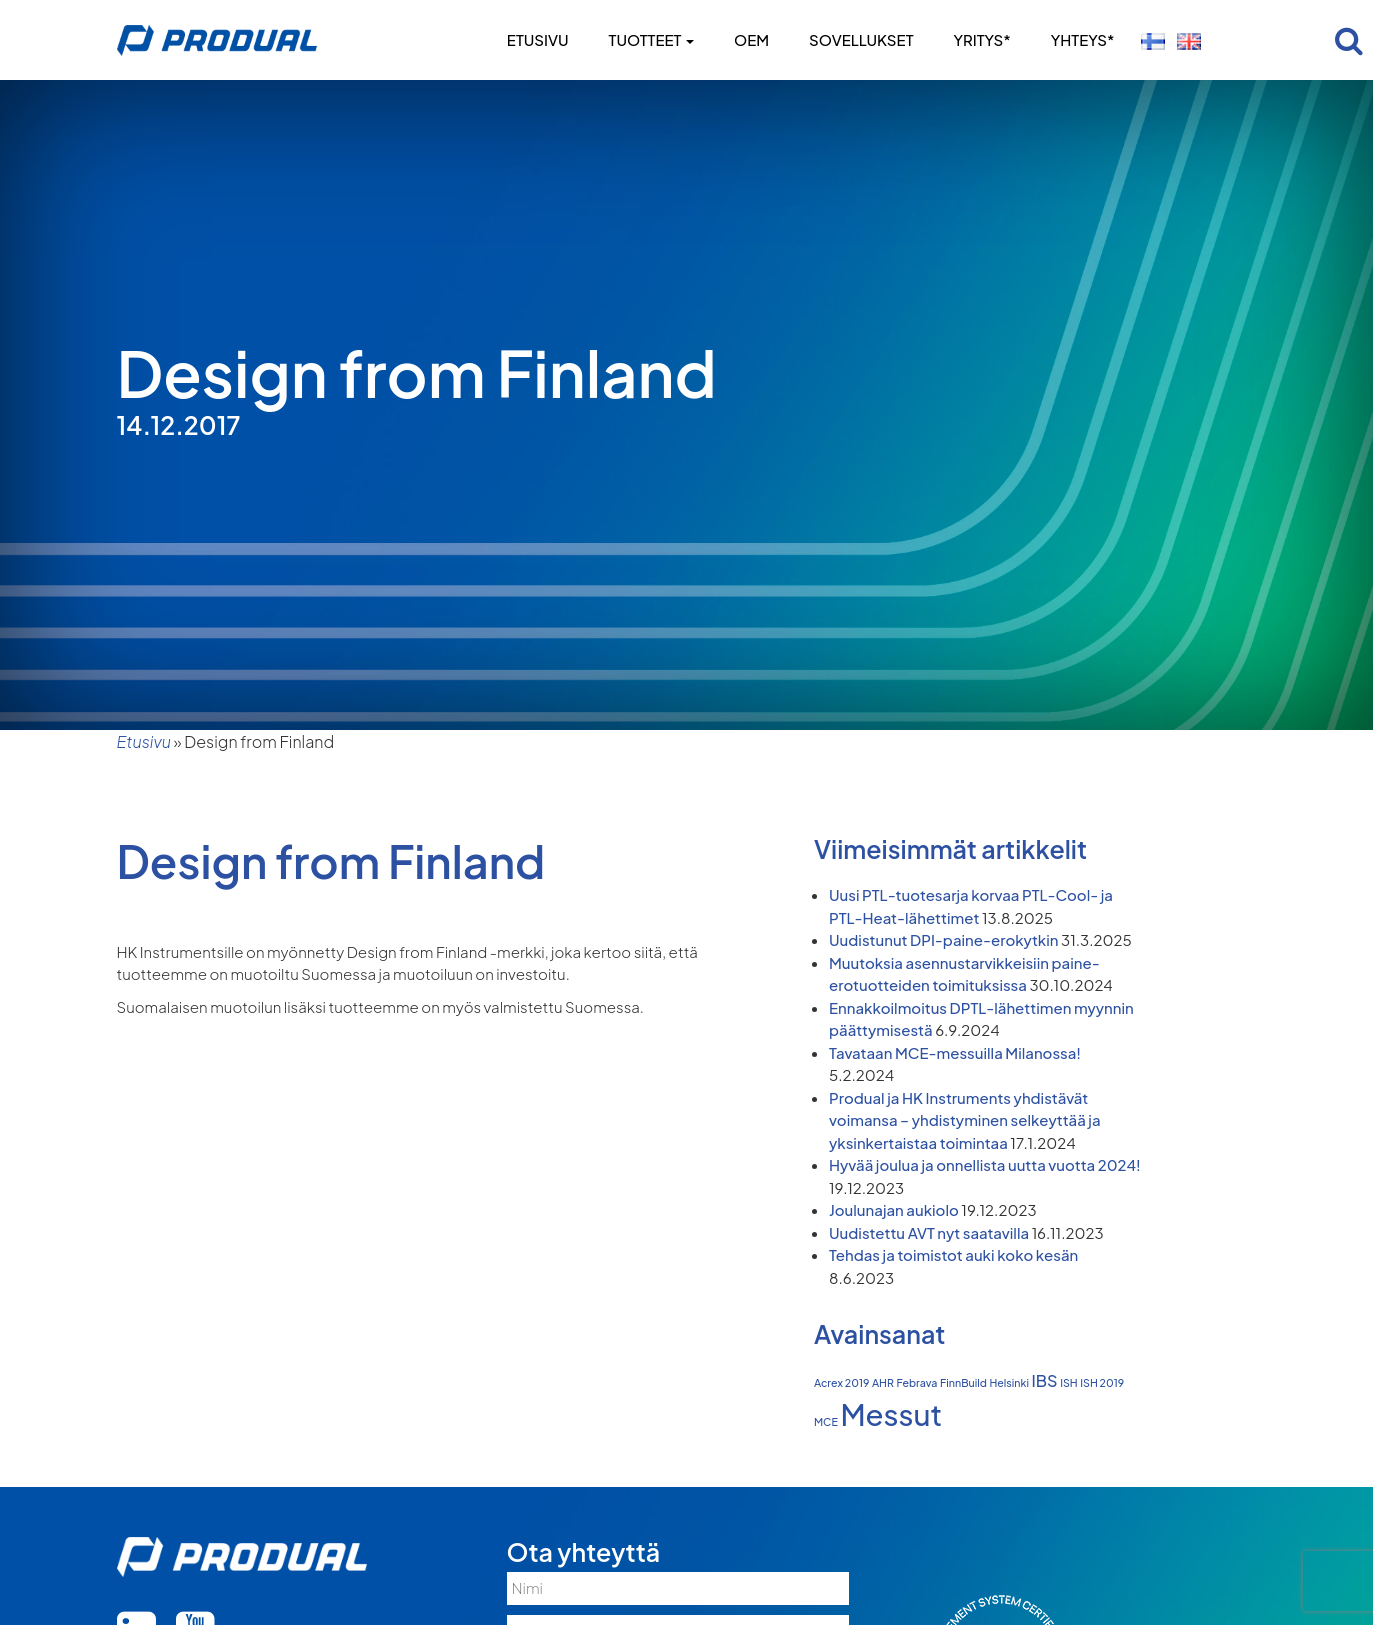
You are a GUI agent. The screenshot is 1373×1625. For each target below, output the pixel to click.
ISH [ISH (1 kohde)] (1069, 1382)
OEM (751, 39)
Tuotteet (651, 39)
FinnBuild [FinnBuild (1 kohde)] (963, 1382)
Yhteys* (1083, 39)
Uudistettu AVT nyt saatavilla (929, 1232)
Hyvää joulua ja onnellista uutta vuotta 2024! (985, 1164)
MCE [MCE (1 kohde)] (826, 1421)
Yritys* (981, 39)
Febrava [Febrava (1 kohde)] (916, 1382)
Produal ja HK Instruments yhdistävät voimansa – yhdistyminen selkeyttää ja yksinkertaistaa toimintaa (965, 1120)
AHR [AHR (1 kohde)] (883, 1382)
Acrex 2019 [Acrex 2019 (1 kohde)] (841, 1382)
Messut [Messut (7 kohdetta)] (891, 1414)
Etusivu (538, 39)
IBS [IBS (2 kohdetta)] (1045, 1380)
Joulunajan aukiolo (894, 1209)
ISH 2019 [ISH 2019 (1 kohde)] (1102, 1382)
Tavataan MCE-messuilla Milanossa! (955, 1052)
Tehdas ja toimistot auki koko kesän (953, 1254)
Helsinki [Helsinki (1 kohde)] (1009, 1382)
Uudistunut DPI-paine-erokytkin (943, 939)
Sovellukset (861, 39)
